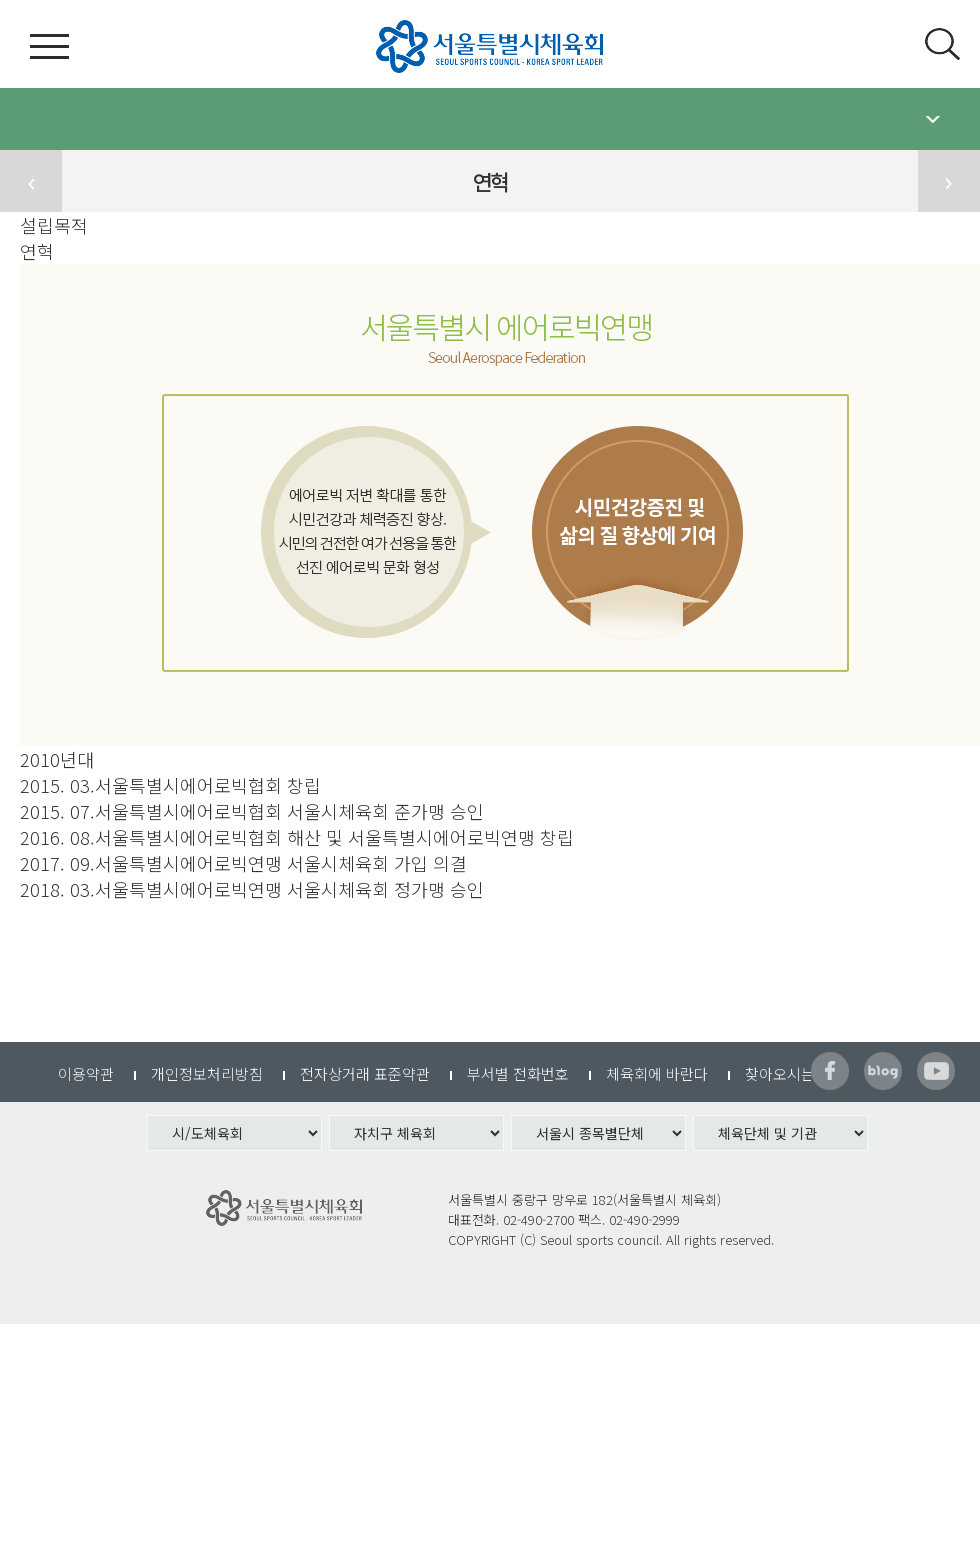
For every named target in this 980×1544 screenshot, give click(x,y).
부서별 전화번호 (518, 1073)
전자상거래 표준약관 (365, 1073)
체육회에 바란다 (657, 1073)
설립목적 (54, 225)
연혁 (37, 251)
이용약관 (86, 1073)
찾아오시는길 (787, 1073)
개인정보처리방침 (207, 1073)
